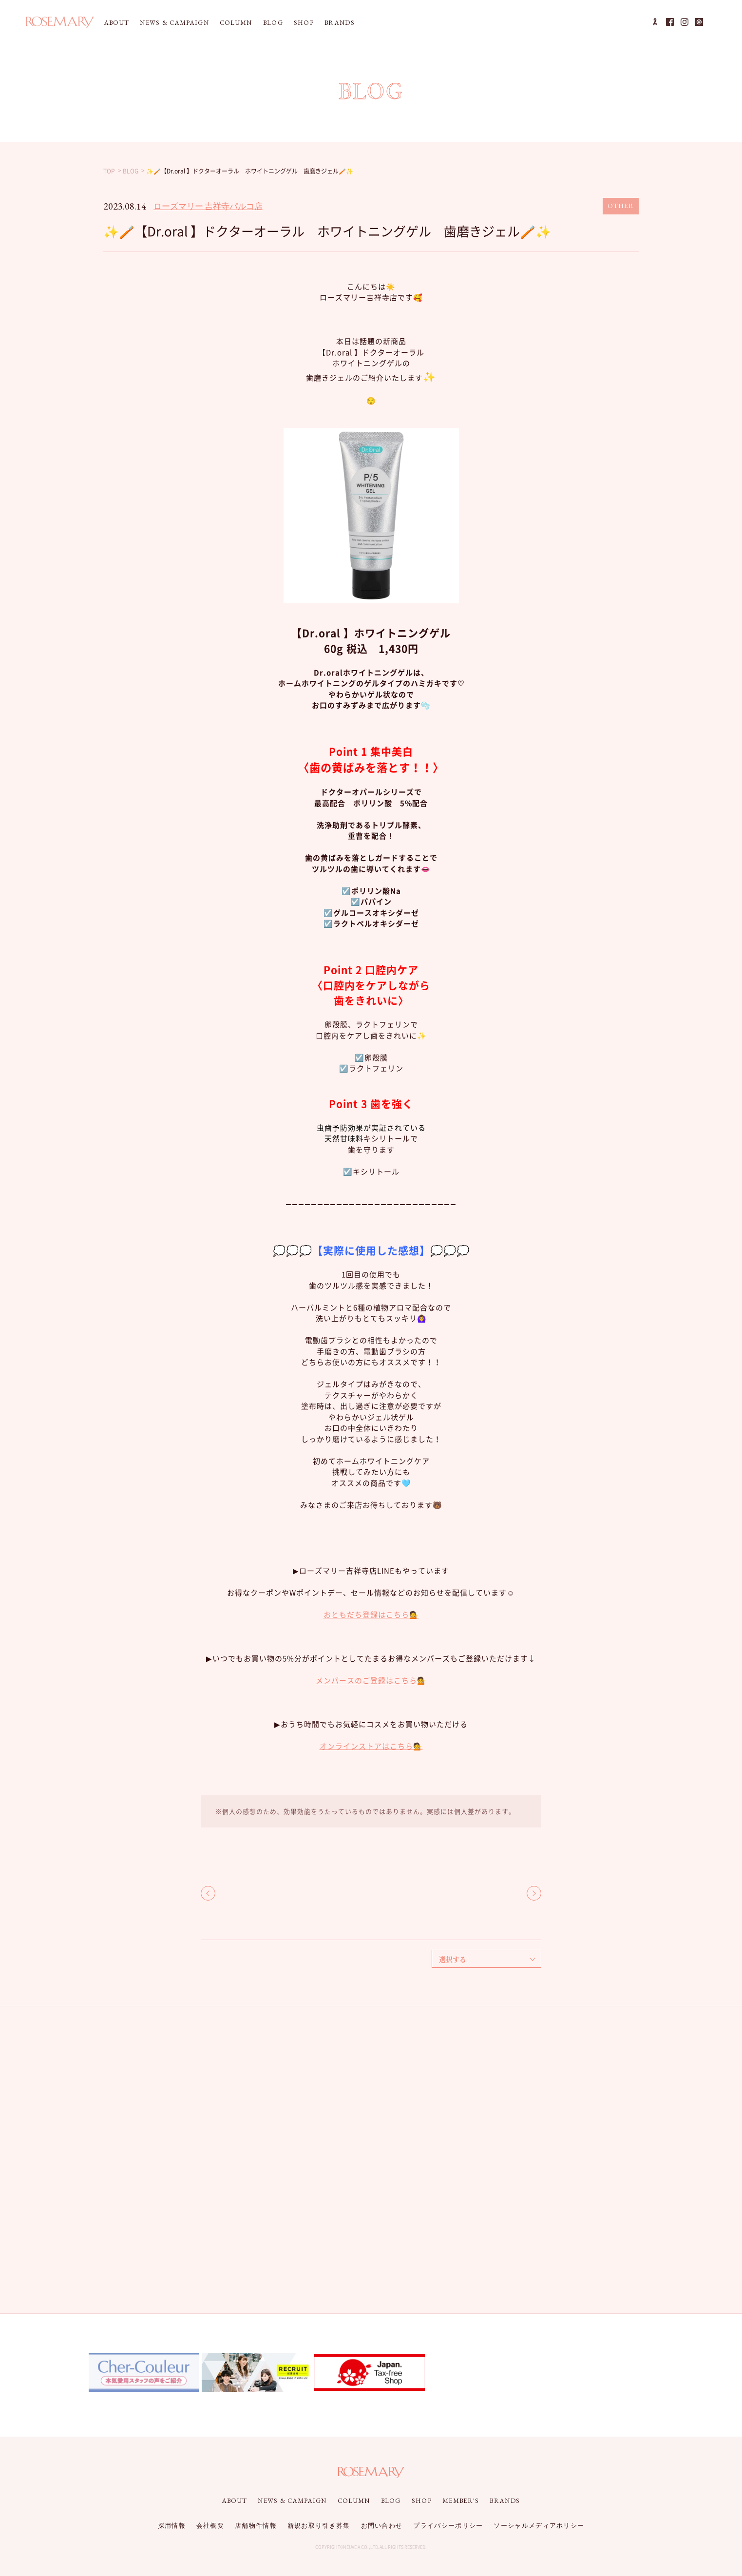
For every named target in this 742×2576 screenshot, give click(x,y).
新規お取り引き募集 (318, 2525)
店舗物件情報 (256, 2525)
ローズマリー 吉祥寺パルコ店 (208, 206)
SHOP (304, 23)
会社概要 (210, 2525)
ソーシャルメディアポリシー (539, 2525)
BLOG (273, 23)
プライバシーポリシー (448, 2525)
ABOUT (117, 23)
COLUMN (236, 23)
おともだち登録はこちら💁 (371, 1614)
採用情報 (172, 2525)
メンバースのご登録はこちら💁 (371, 1680)
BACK (208, 1893)
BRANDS (339, 23)
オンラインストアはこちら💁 (371, 1746)
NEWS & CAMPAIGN (174, 23)
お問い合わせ (382, 2525)
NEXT (534, 1893)
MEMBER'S (460, 2501)
